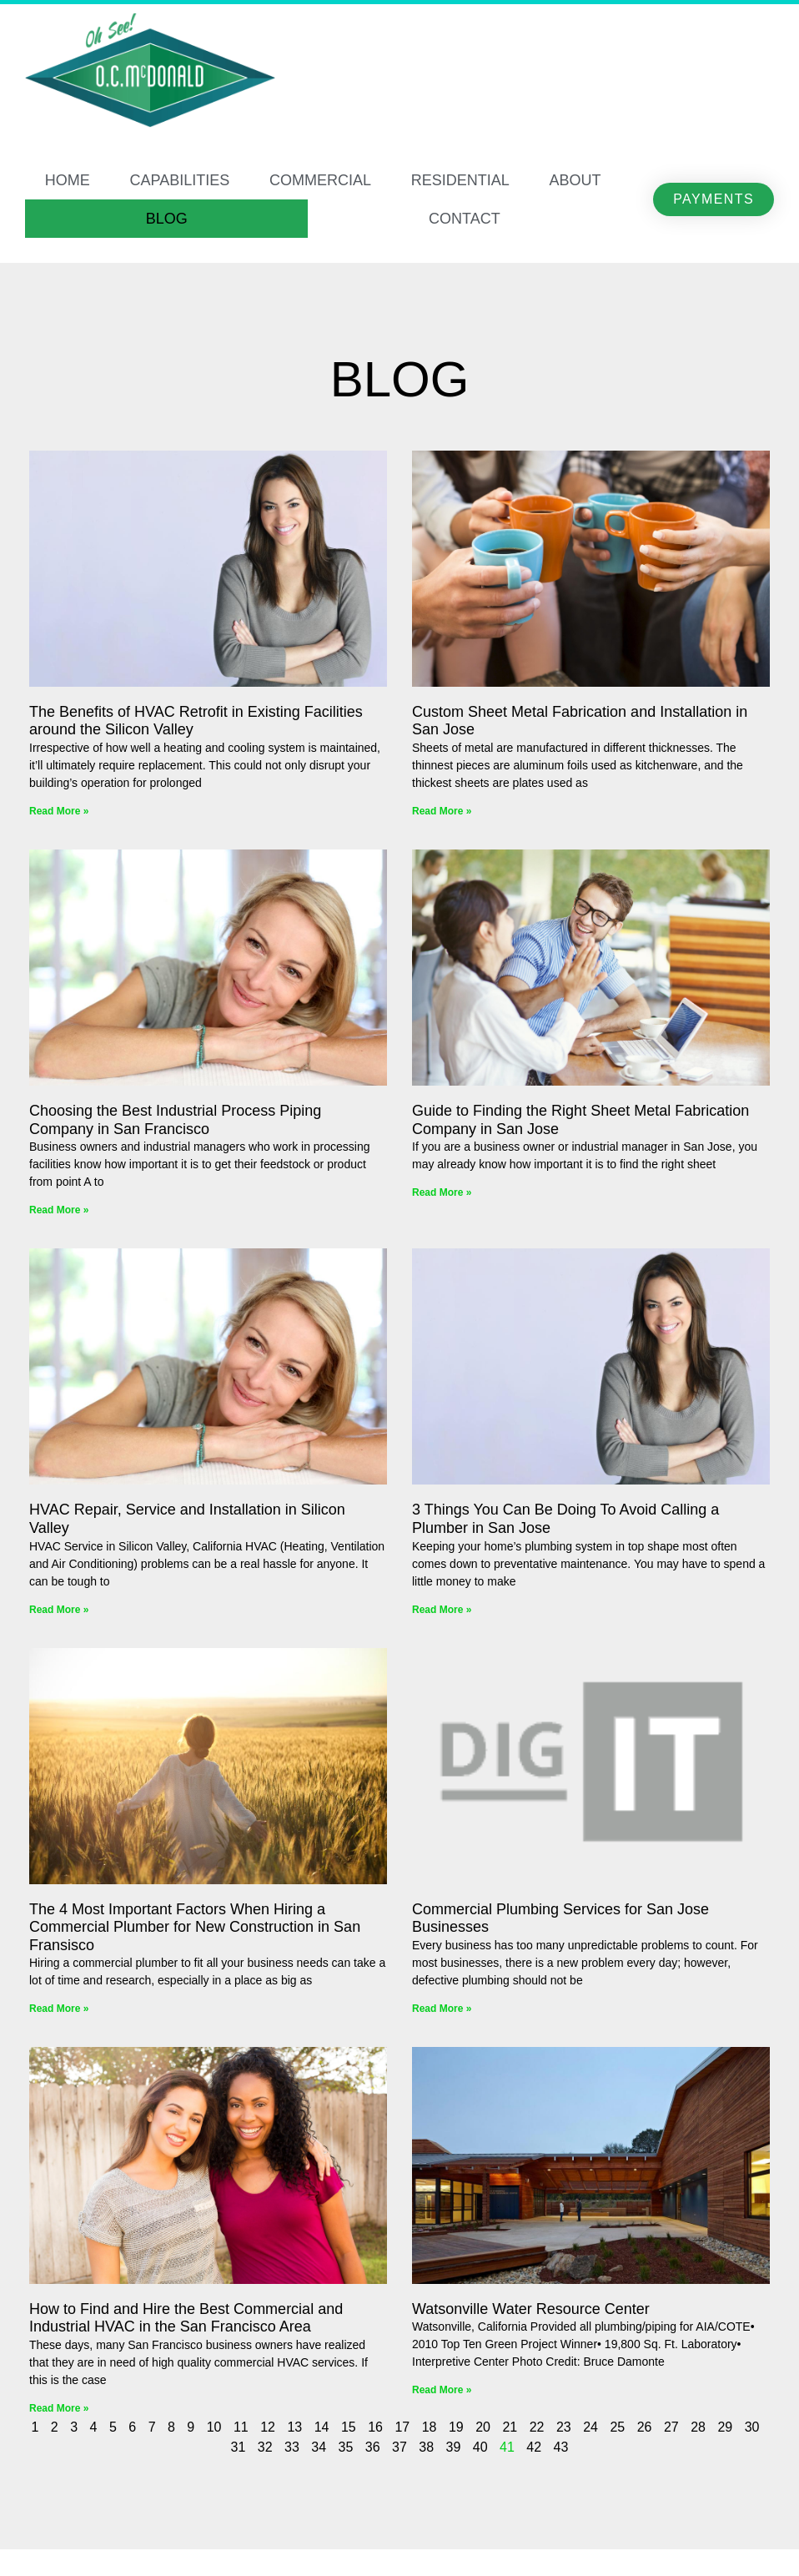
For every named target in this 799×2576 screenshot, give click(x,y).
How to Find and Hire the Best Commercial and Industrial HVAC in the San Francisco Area (186, 2318)
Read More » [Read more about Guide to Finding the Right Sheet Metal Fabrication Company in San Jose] (441, 1192)
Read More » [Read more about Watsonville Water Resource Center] (441, 2390)
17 (402, 2427)
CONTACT (464, 218)
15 (348, 2427)
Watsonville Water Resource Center (531, 2309)
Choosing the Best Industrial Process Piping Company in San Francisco (175, 1119)
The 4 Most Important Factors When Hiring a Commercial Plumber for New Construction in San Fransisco (194, 1927)
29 (724, 2427)
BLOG (167, 218)
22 (537, 2427)
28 (698, 2427)
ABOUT (575, 180)
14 (321, 2427)
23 (563, 2427)
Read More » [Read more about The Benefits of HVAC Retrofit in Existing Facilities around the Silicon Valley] (58, 811)
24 (590, 2427)
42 (533, 2447)
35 (346, 2447)
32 (265, 2447)
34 (318, 2447)
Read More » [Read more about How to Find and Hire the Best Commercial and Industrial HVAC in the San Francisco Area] (58, 2408)
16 (375, 2427)
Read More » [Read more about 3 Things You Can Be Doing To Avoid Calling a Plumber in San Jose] (441, 1610)
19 (456, 2427)
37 (399, 2447)
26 (644, 2427)
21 (509, 2427)
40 (480, 2447)
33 (291, 2447)
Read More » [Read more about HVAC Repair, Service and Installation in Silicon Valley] (58, 1610)
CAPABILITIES (180, 180)
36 (372, 2447)
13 (294, 2427)
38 (426, 2447)
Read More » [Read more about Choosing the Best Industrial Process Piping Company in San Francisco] (58, 1210)
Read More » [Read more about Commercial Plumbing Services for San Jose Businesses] (441, 2008)
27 (671, 2427)
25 (617, 2427)
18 (429, 2427)
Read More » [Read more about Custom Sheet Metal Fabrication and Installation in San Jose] (441, 811)
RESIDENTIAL (460, 180)
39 (453, 2447)
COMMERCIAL (320, 180)
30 (752, 2427)
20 (482, 2427)
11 (241, 2427)
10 (214, 2427)
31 (238, 2447)
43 (561, 2447)
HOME (67, 180)
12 (267, 2427)
